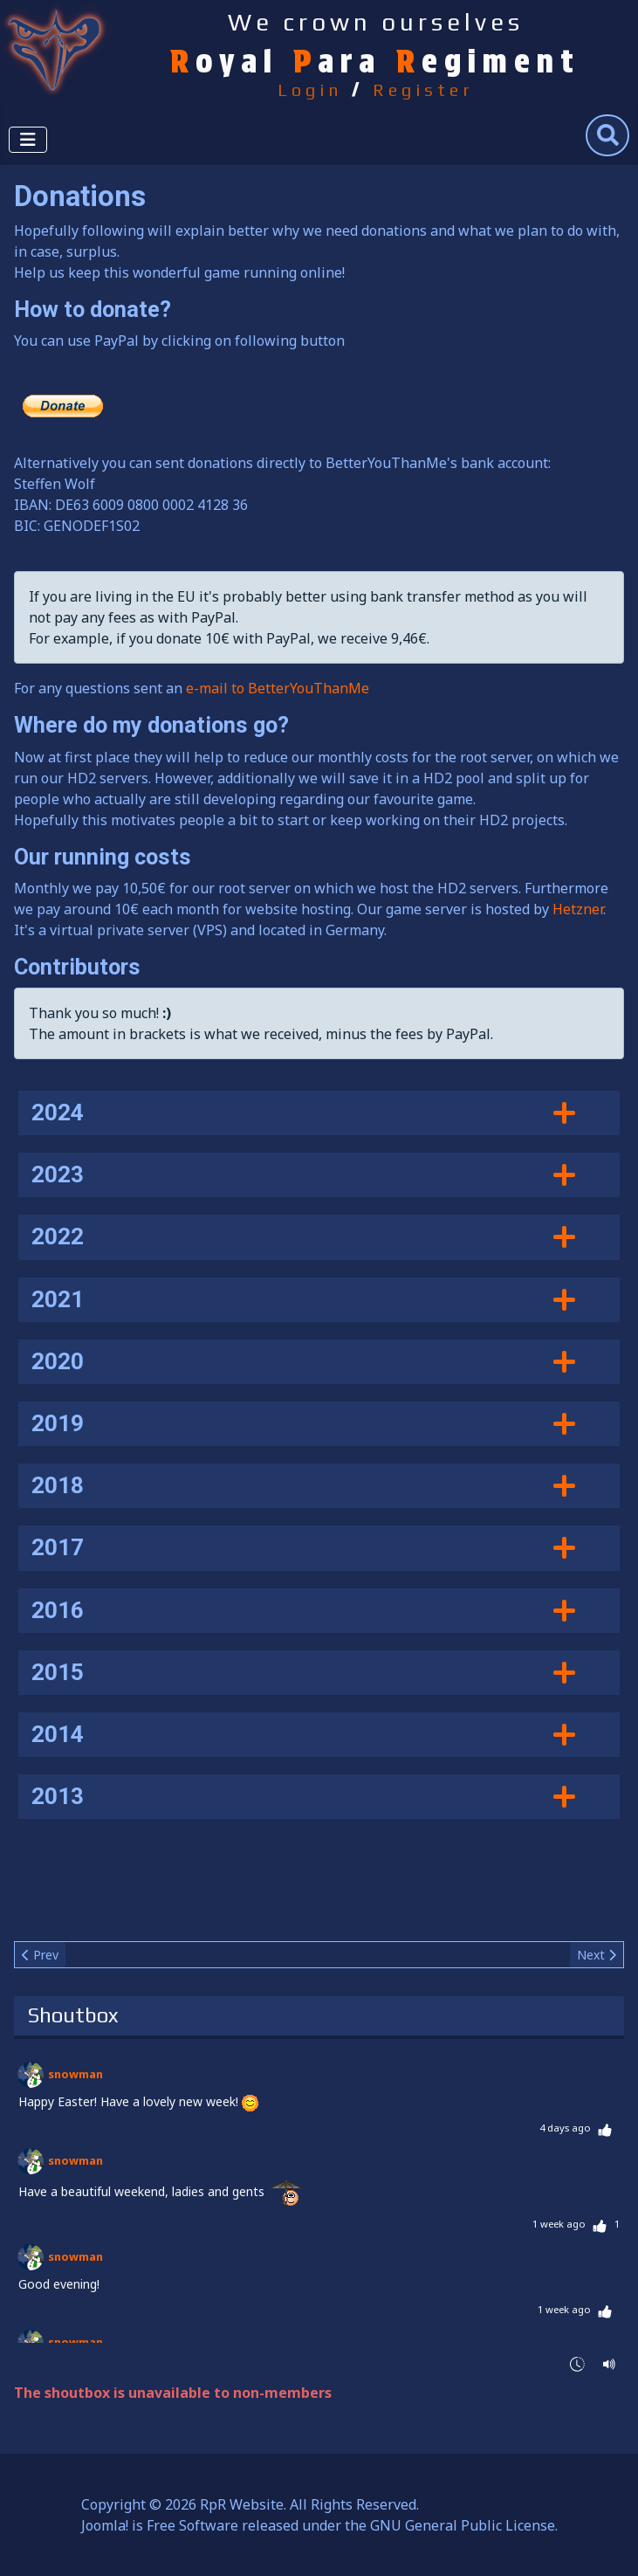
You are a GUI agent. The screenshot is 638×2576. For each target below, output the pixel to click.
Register (423, 89)
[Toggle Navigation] (28, 140)
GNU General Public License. (464, 2525)
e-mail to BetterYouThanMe (277, 688)
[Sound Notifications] (609, 2362)
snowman (75, 2074)
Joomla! (104, 2525)
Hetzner (577, 909)
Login (310, 89)
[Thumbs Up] (605, 2128)
